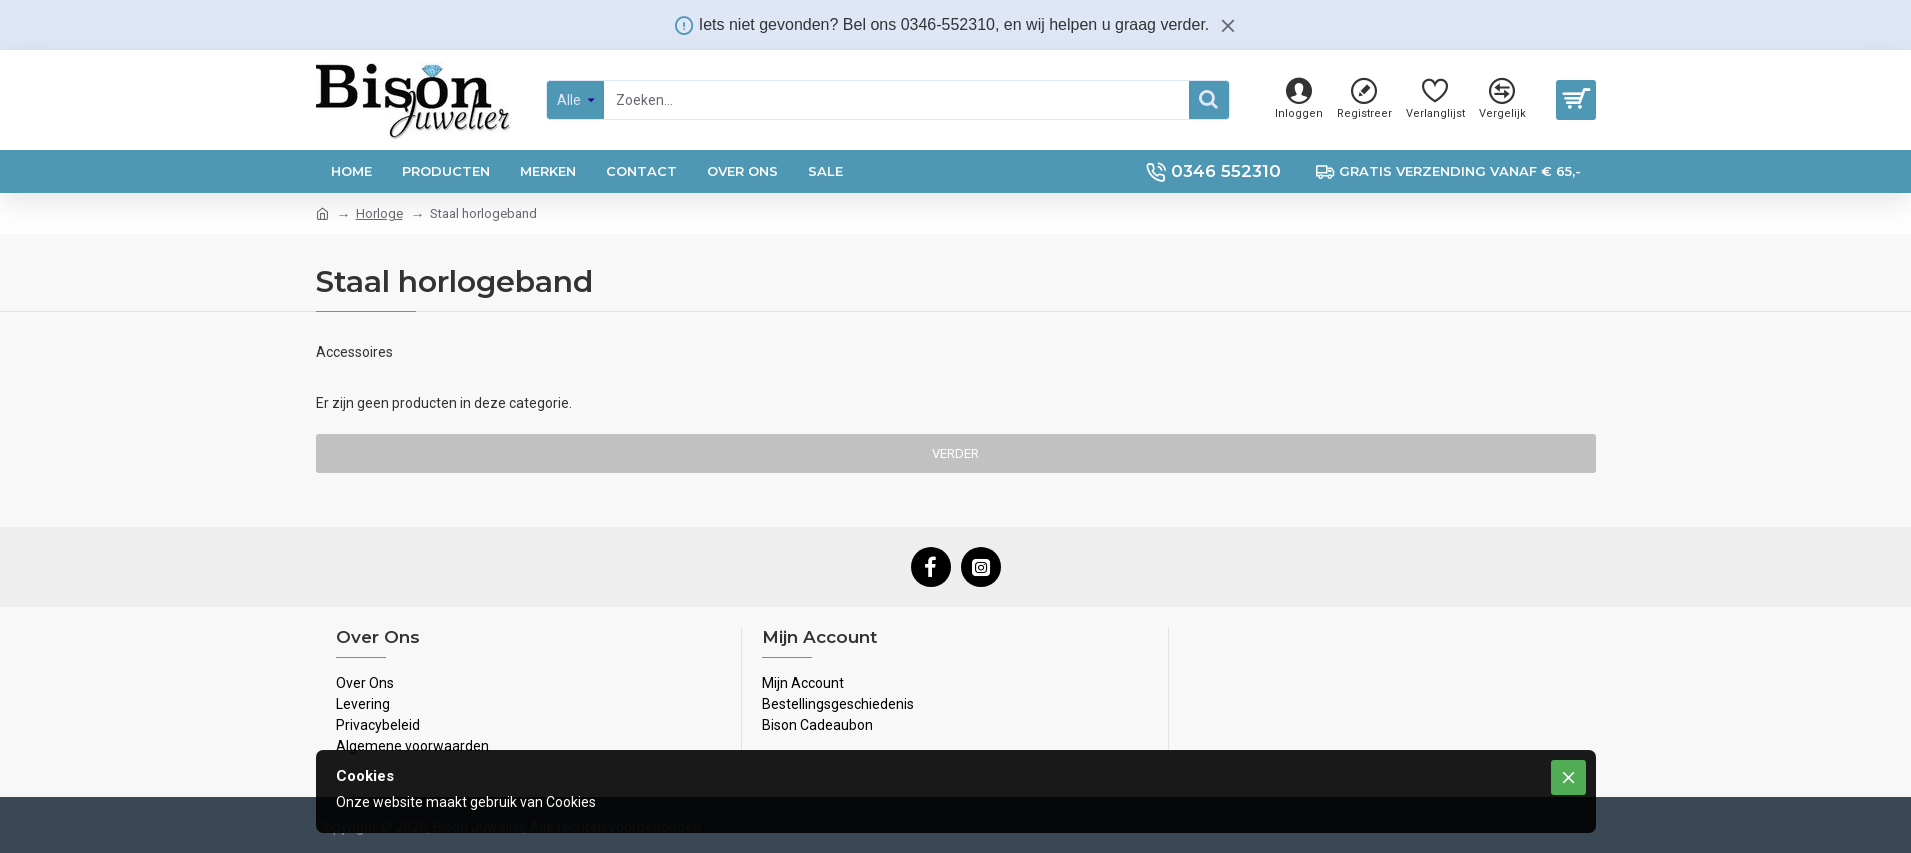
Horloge (379, 213)
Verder (955, 453)
